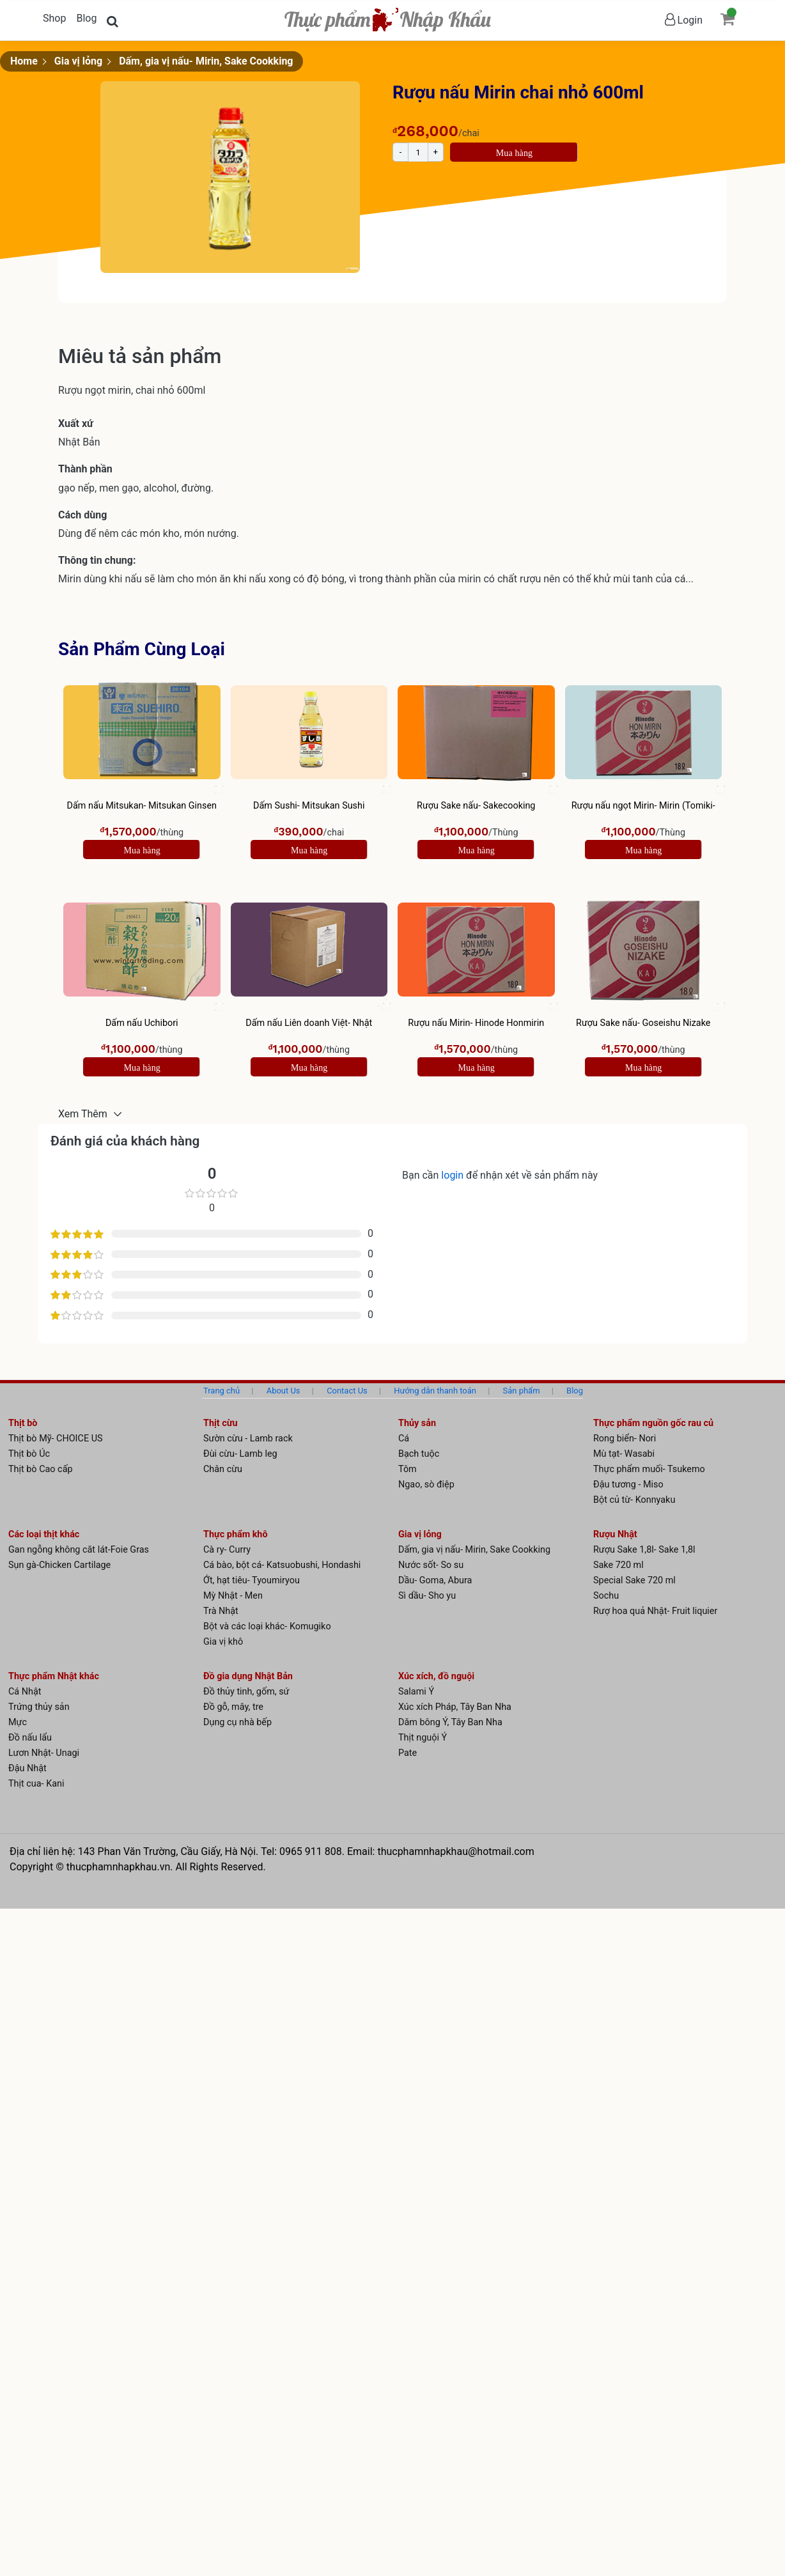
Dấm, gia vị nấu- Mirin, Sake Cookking (206, 61)
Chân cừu (222, 1469)
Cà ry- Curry (227, 1549)
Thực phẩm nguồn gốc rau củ (653, 1423)
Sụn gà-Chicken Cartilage (59, 1565)
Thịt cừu (220, 1423)
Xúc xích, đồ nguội (436, 1676)
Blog (86, 18)
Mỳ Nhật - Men (233, 1595)
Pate (407, 1753)
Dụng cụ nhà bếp (237, 1722)
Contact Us (347, 1390)
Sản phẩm (521, 1390)
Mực (17, 1722)
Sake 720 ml (618, 1565)
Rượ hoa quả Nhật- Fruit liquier (655, 1611)
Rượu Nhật (615, 1534)
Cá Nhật (25, 1691)
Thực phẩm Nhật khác (53, 1676)
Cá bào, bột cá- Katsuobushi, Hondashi (282, 1565)
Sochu (606, 1595)
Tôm (407, 1469)
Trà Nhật (220, 1611)
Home (24, 61)
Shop (54, 18)
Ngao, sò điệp (426, 1484)
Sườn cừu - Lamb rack (248, 1438)
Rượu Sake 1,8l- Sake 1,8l (644, 1549)
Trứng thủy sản (39, 1707)
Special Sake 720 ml (634, 1580)
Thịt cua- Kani (36, 1783)
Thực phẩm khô (235, 1534)
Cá (403, 1438)
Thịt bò (22, 1423)
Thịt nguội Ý (422, 1737)
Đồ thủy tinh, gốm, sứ (246, 1691)
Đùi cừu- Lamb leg (240, 1453)
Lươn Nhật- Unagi (43, 1753)
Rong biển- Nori (624, 1438)
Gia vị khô (223, 1641)
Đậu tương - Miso (628, 1484)
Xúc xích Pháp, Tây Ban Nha (454, 1707)
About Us (283, 1390)
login (453, 1175)
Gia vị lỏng (78, 61)
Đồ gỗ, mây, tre (233, 1707)
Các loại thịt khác (43, 1534)
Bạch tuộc (418, 1453)
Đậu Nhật (27, 1768)
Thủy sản (417, 1423)
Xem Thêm (84, 1114)
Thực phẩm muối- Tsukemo (649, 1469)
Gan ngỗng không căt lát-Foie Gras (78, 1549)
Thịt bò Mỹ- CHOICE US (55, 1438)
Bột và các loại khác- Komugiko (267, 1626)
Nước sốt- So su (430, 1565)
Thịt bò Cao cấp (40, 1469)
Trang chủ (221, 1390)
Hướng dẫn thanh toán (435, 1390)
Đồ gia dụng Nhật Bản (248, 1676)
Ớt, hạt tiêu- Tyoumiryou (251, 1580)
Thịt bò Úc (29, 1453)
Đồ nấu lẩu (30, 1737)
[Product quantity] (418, 152)
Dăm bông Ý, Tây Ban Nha (450, 1722)
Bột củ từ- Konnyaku (634, 1499)
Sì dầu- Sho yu (427, 1595)
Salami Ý (416, 1691)
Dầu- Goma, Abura (435, 1580)
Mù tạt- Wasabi (624, 1453)
